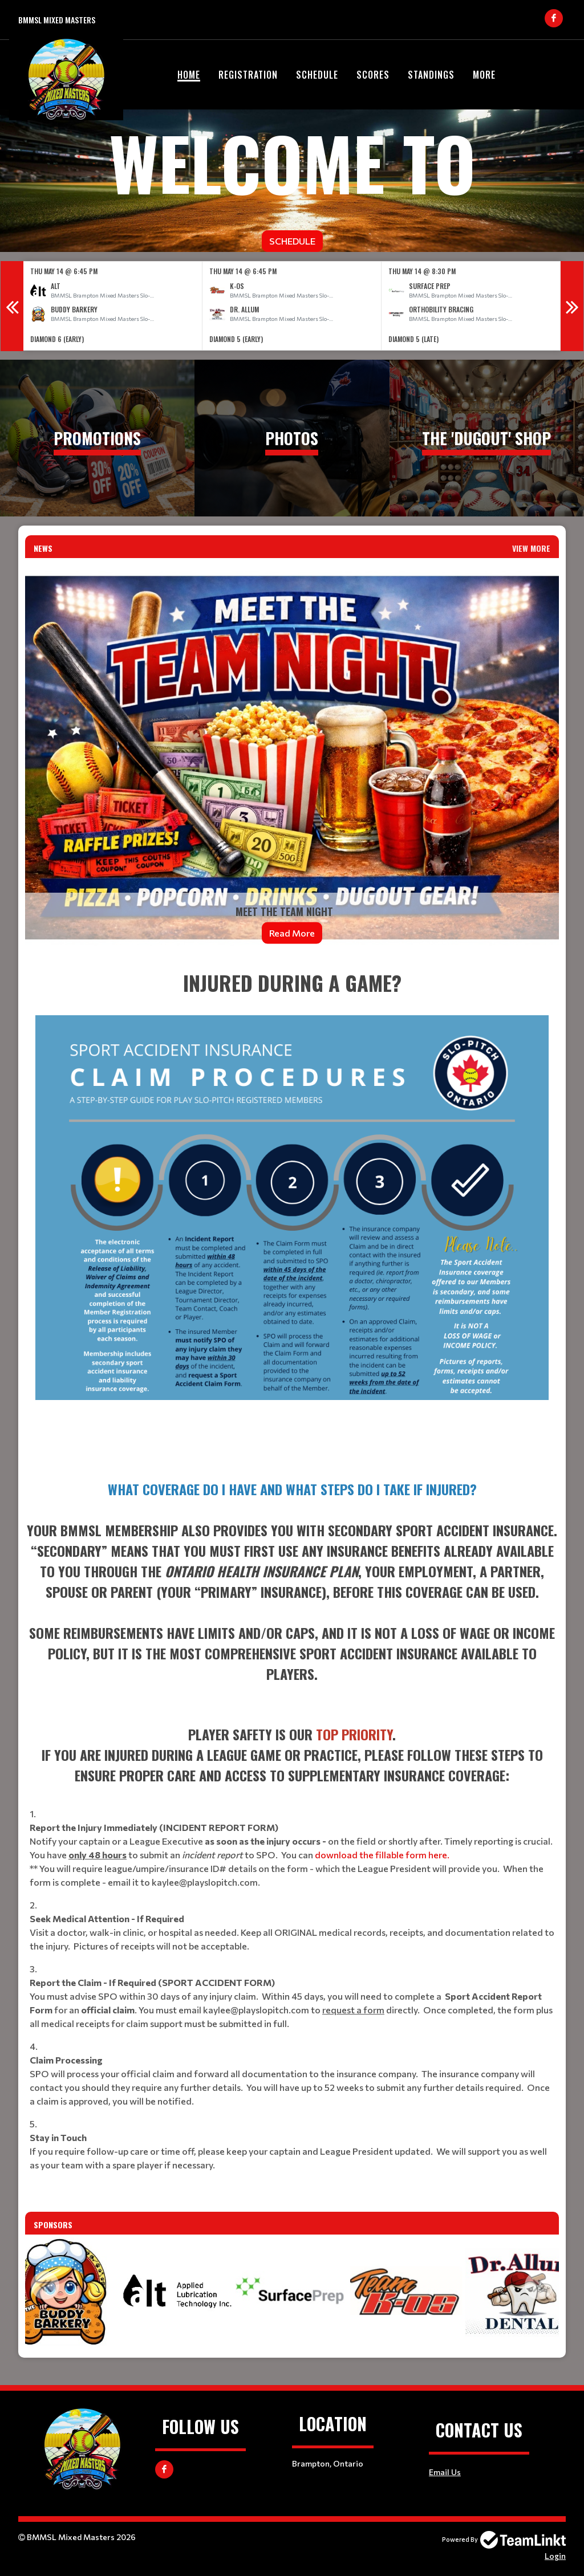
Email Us (445, 2472)
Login (555, 2556)
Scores (373, 75)
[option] (112, 306)
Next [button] (572, 306)
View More (531, 548)
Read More (292, 932)
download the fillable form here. (382, 1854)
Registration (248, 75)
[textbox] (292, 1214)
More (484, 75)
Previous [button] (12, 306)
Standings (431, 75)
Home (188, 75)
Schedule (317, 75)
